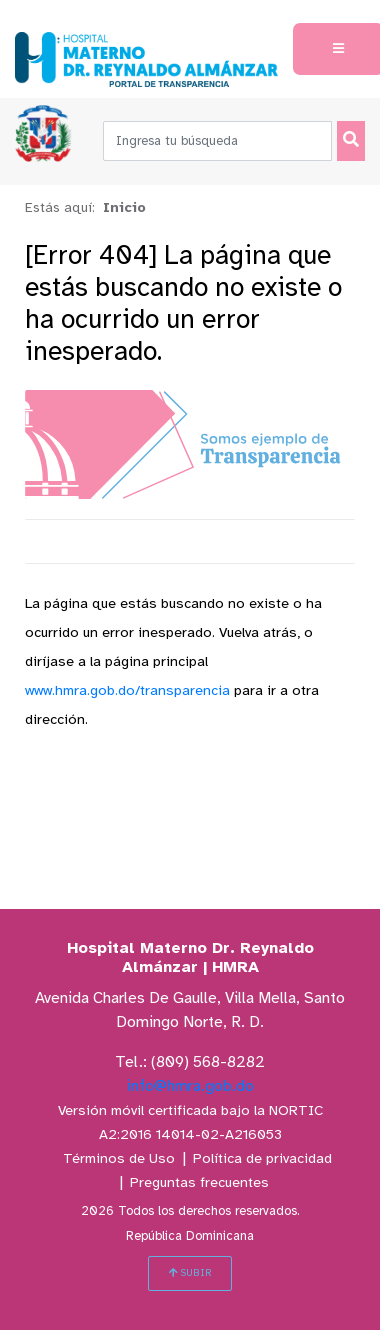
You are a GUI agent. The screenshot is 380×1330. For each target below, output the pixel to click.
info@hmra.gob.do (190, 1086)
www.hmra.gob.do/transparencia (127, 691)
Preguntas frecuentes (199, 1183)
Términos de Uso (119, 1159)
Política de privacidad (262, 1159)
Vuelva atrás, (259, 633)
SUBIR (190, 1273)
